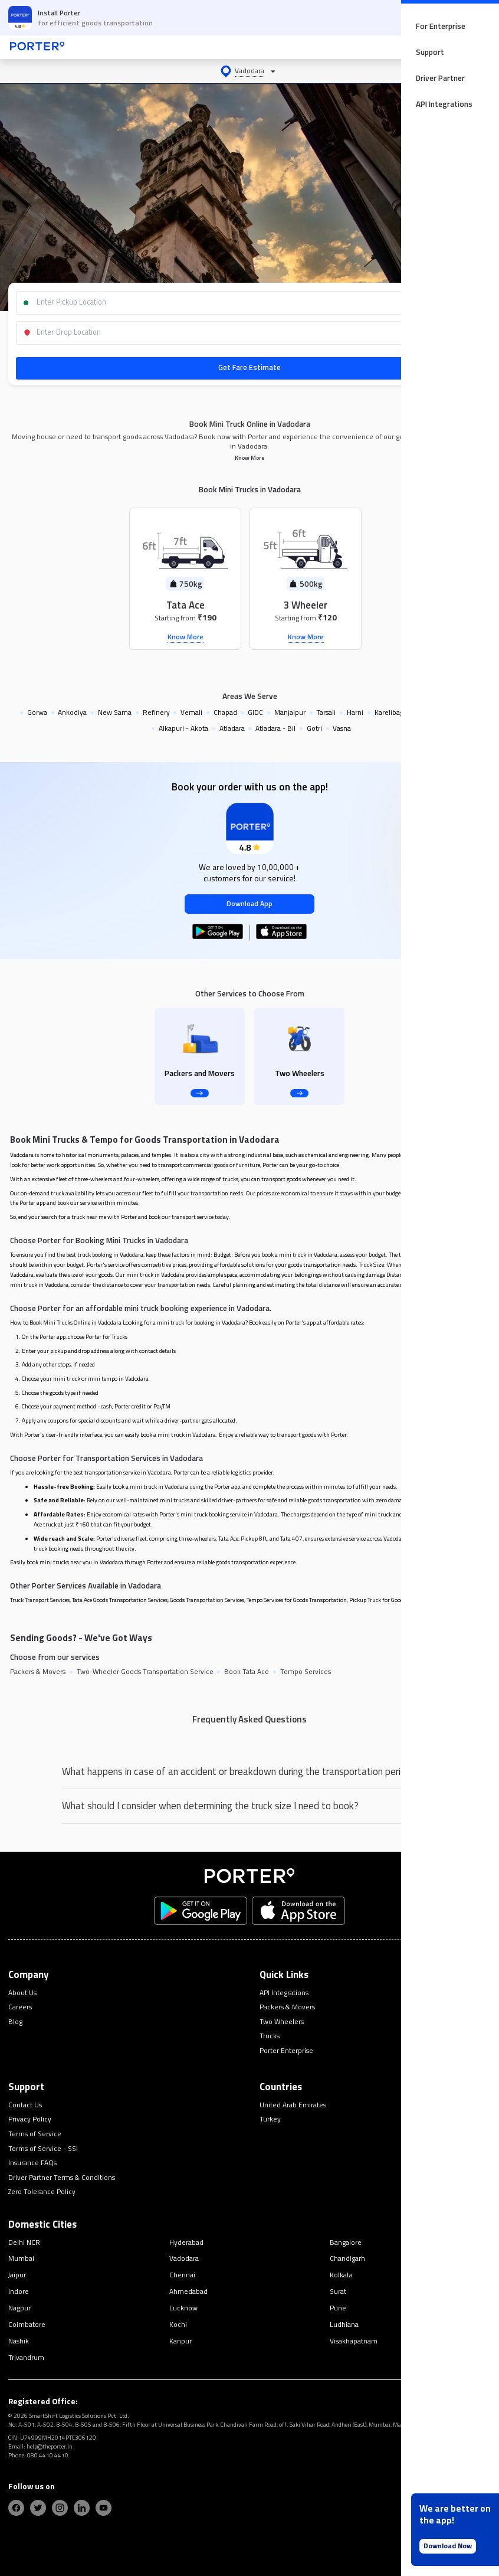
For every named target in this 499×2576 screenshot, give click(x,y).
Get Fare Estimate (249, 367)
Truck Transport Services (40, 1600)
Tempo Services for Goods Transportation (297, 1600)
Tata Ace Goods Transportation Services (120, 1600)
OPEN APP (456, 17)
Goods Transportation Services (207, 1600)
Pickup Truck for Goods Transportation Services (407, 1600)
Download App (249, 903)
